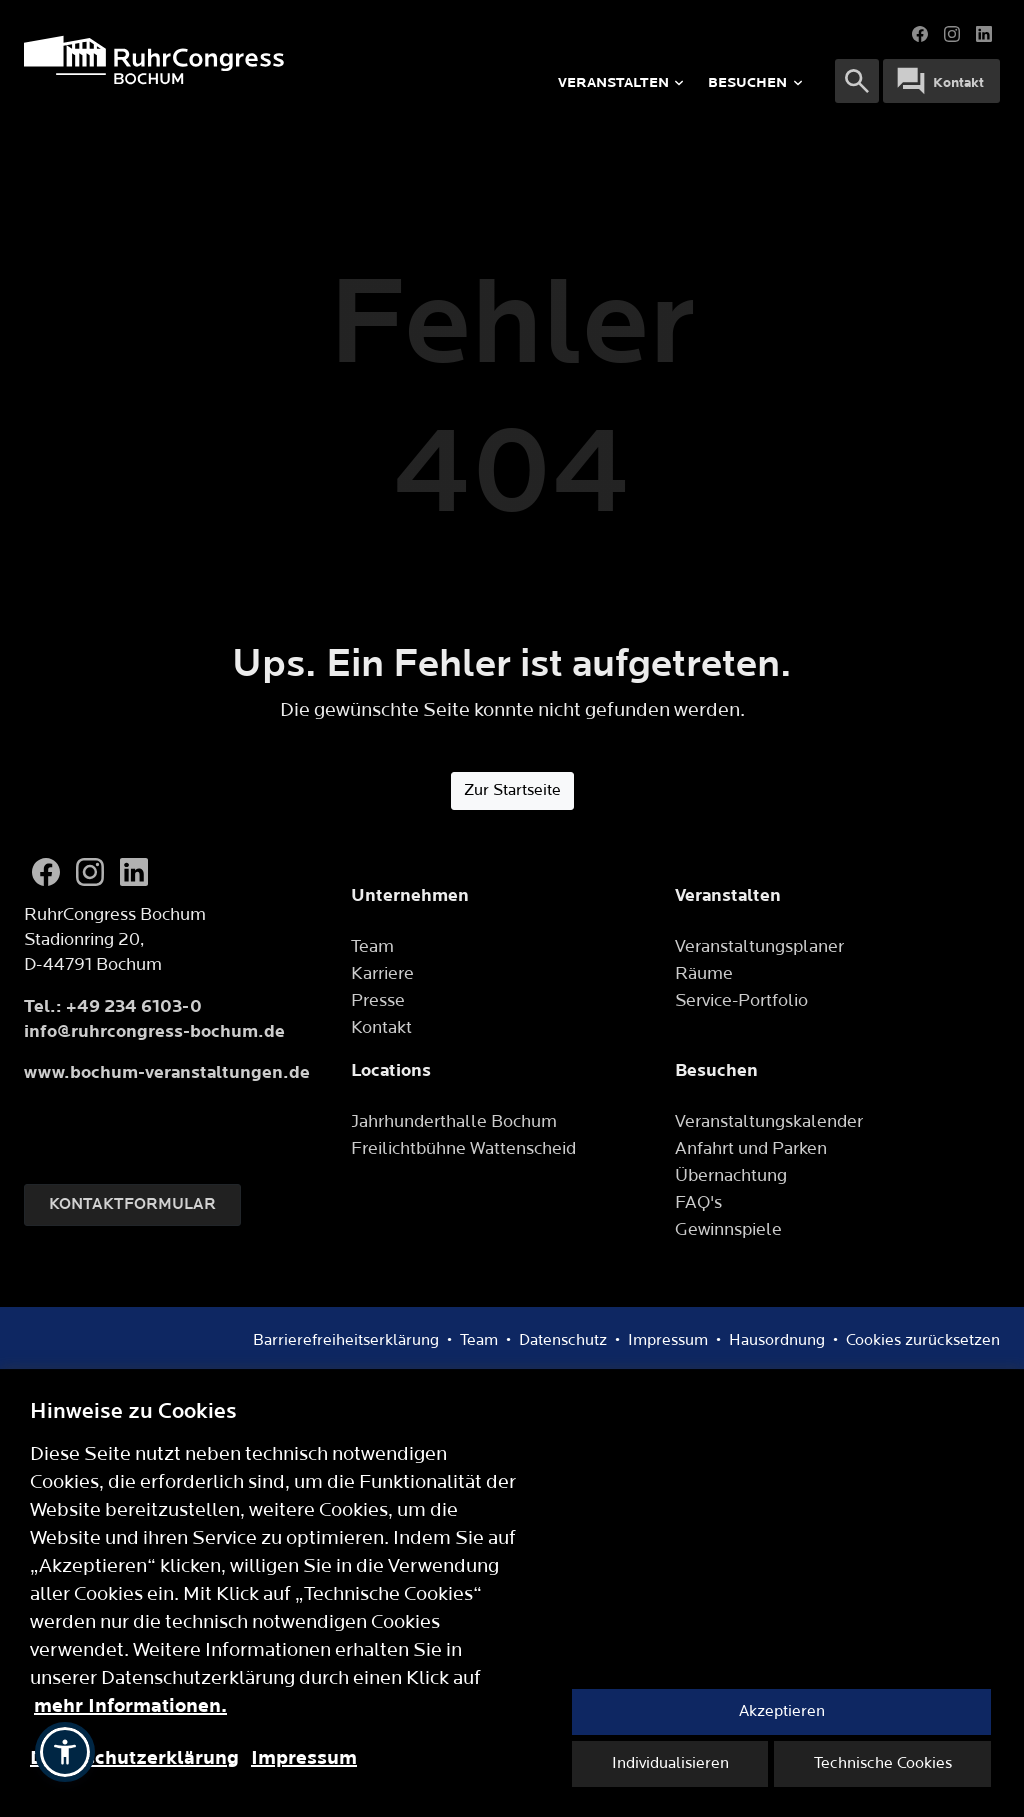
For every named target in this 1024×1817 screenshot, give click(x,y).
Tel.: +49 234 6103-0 (113, 1006)
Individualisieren (670, 1763)
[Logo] (223, 60)
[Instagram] (90, 872)
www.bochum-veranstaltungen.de (167, 1072)
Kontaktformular (132, 1204)
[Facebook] (46, 872)
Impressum (304, 1758)
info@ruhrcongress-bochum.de (154, 1031)
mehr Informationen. (130, 1706)
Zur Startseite (512, 790)
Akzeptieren (782, 1711)
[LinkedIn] (134, 872)
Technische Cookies (883, 1763)
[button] (65, 1752)
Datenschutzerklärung (134, 1758)
